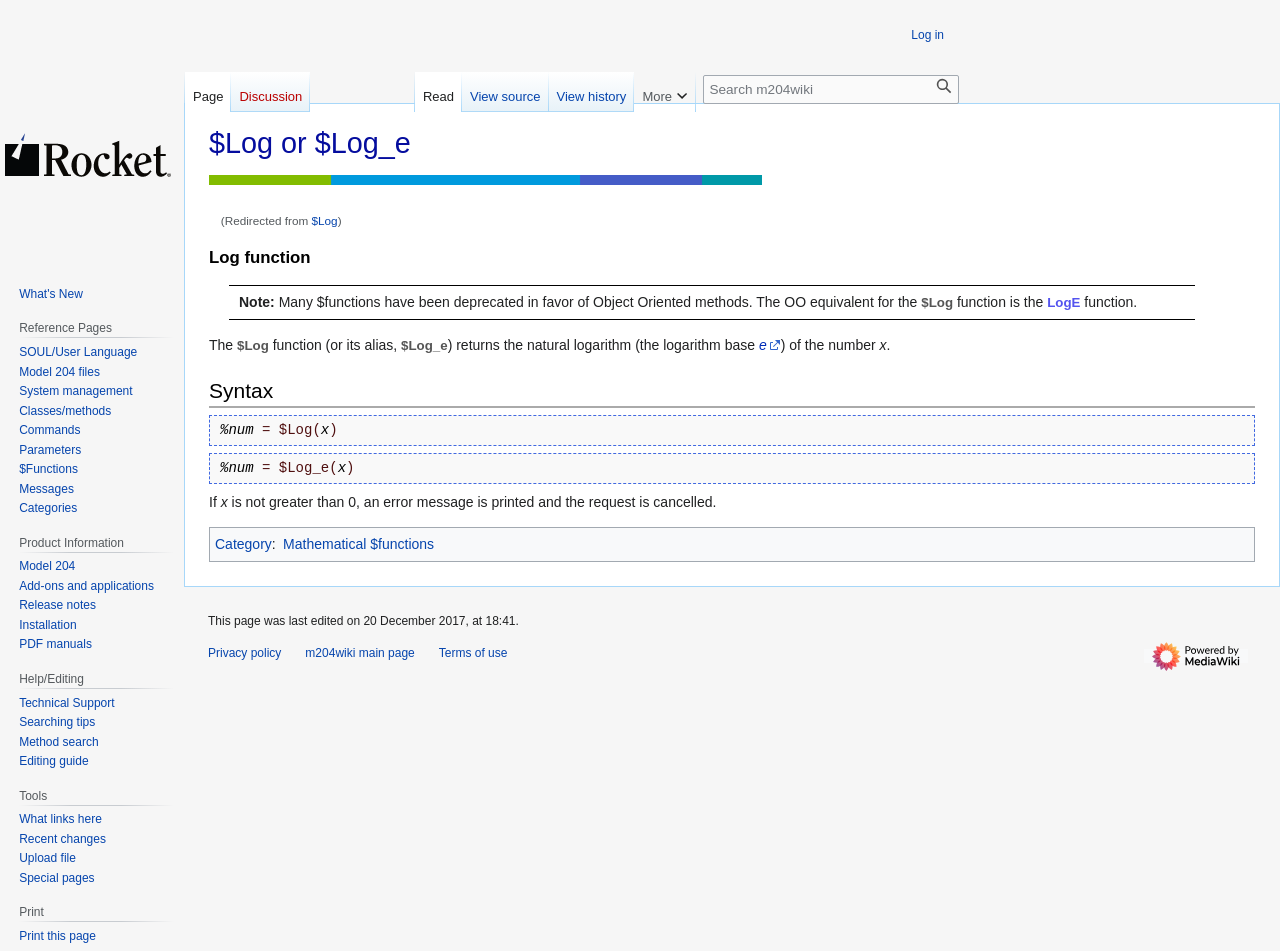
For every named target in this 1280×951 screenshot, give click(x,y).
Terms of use (473, 653)
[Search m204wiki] (831, 89)
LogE (1063, 302)
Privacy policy (244, 653)
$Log (325, 220)
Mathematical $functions (358, 544)
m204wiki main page (359, 653)
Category (243, 544)
